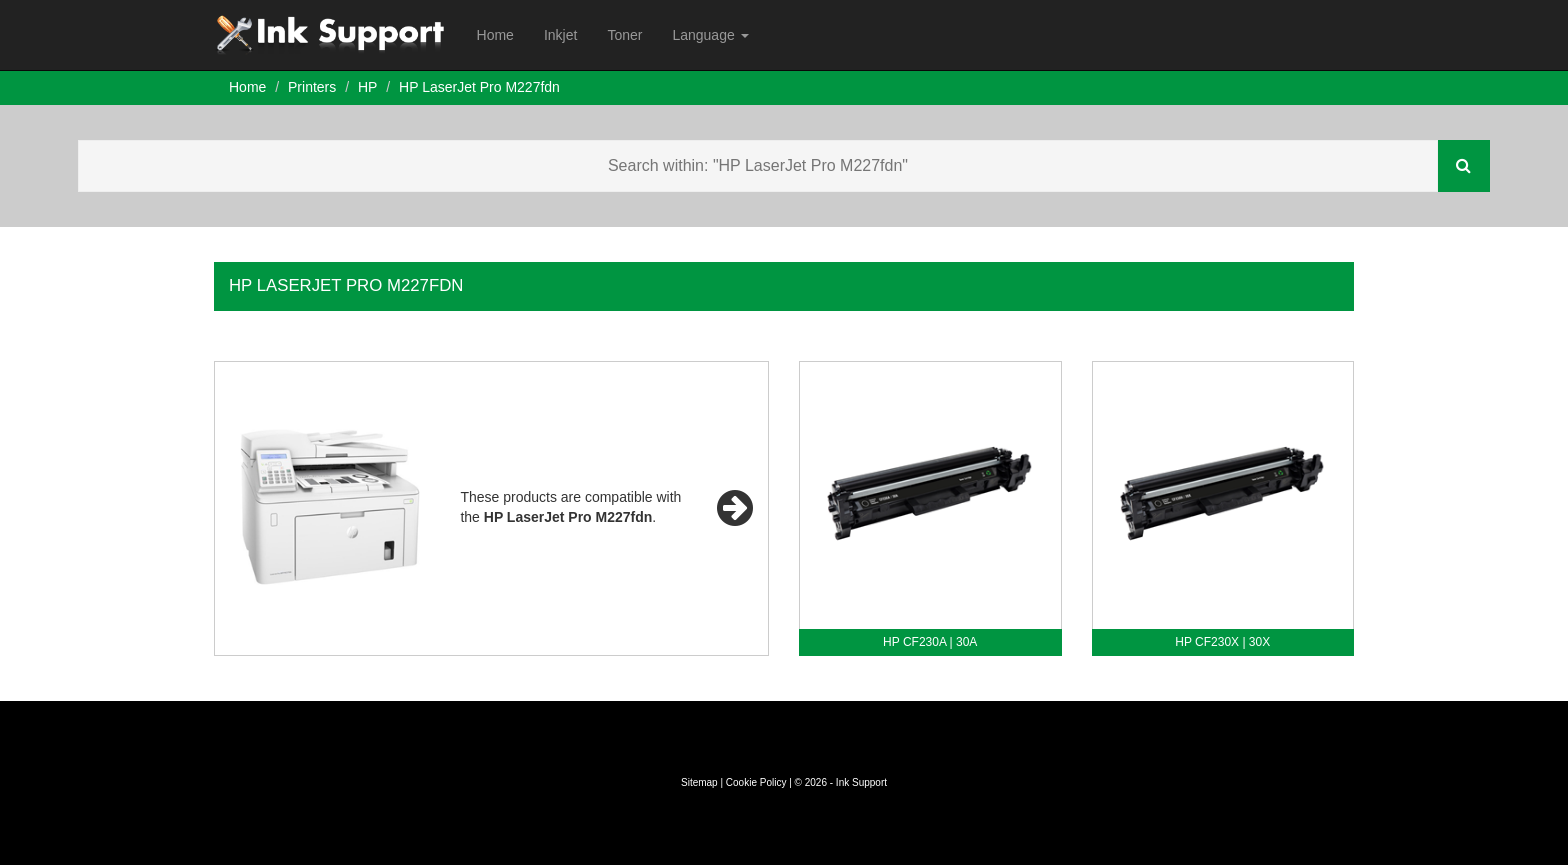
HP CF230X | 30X (1222, 642)
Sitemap (699, 782)
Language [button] (710, 35)
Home (495, 35)
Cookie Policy (756, 782)
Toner (624, 35)
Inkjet (560, 35)
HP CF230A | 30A (930, 642)
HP (367, 87)
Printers (312, 87)
